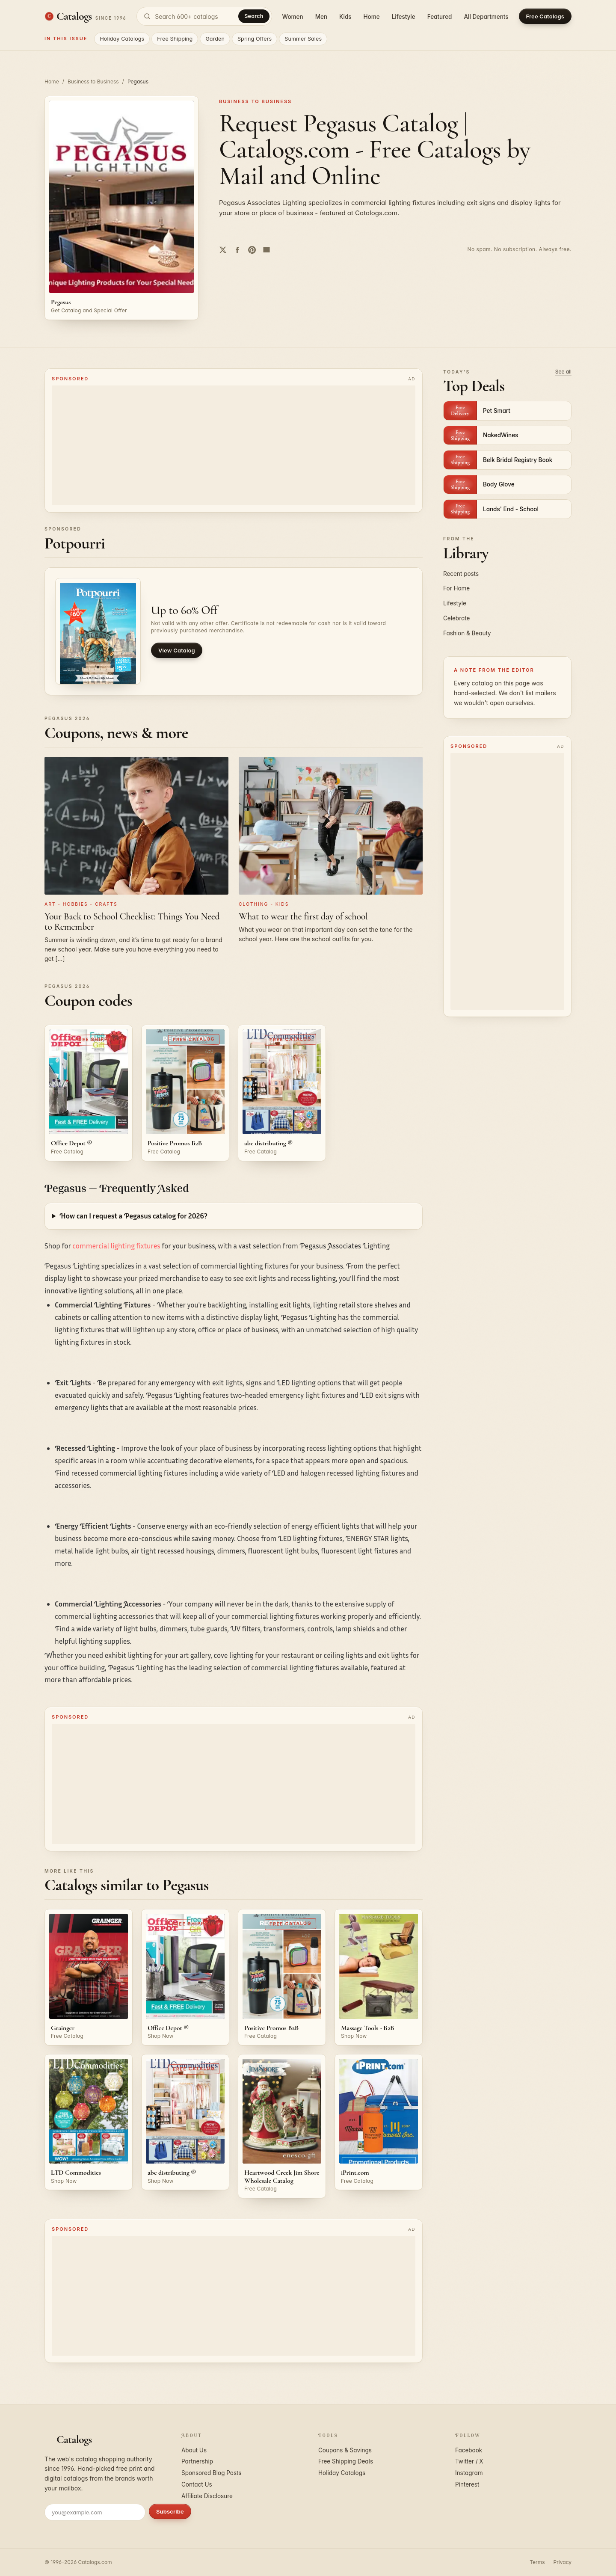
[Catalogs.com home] (85, 16)
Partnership (197, 2461)
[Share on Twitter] (223, 250)
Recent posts (461, 573)
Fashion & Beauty (467, 633)
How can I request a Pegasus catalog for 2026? (133, 1215)
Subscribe (170, 2511)
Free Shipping (174, 39)
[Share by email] (266, 250)
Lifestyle (403, 16)
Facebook (468, 2450)
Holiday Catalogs (122, 39)
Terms (537, 2562)
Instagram (469, 2472)
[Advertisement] (233, 445)
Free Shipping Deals (345, 2461)
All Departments (486, 16)
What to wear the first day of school (303, 916)
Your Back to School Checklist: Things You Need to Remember (132, 921)
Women (292, 16)
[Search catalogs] (204, 16)
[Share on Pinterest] (252, 250)
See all (563, 371)
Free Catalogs (545, 16)
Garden (215, 39)
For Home (456, 588)
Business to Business (93, 81)
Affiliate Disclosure (207, 2496)
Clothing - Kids (264, 904)
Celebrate (456, 618)
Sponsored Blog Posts (211, 2472)
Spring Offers (254, 39)
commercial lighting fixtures (116, 1245)
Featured (439, 16)
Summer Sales (303, 39)
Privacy (563, 2562)
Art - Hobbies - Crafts (81, 904)
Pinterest (467, 2484)
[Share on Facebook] (237, 250)
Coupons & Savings (345, 2450)
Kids (345, 16)
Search (253, 16)
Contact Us (196, 2484)
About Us (194, 2450)
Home (372, 16)
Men (321, 16)
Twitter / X (469, 2461)
